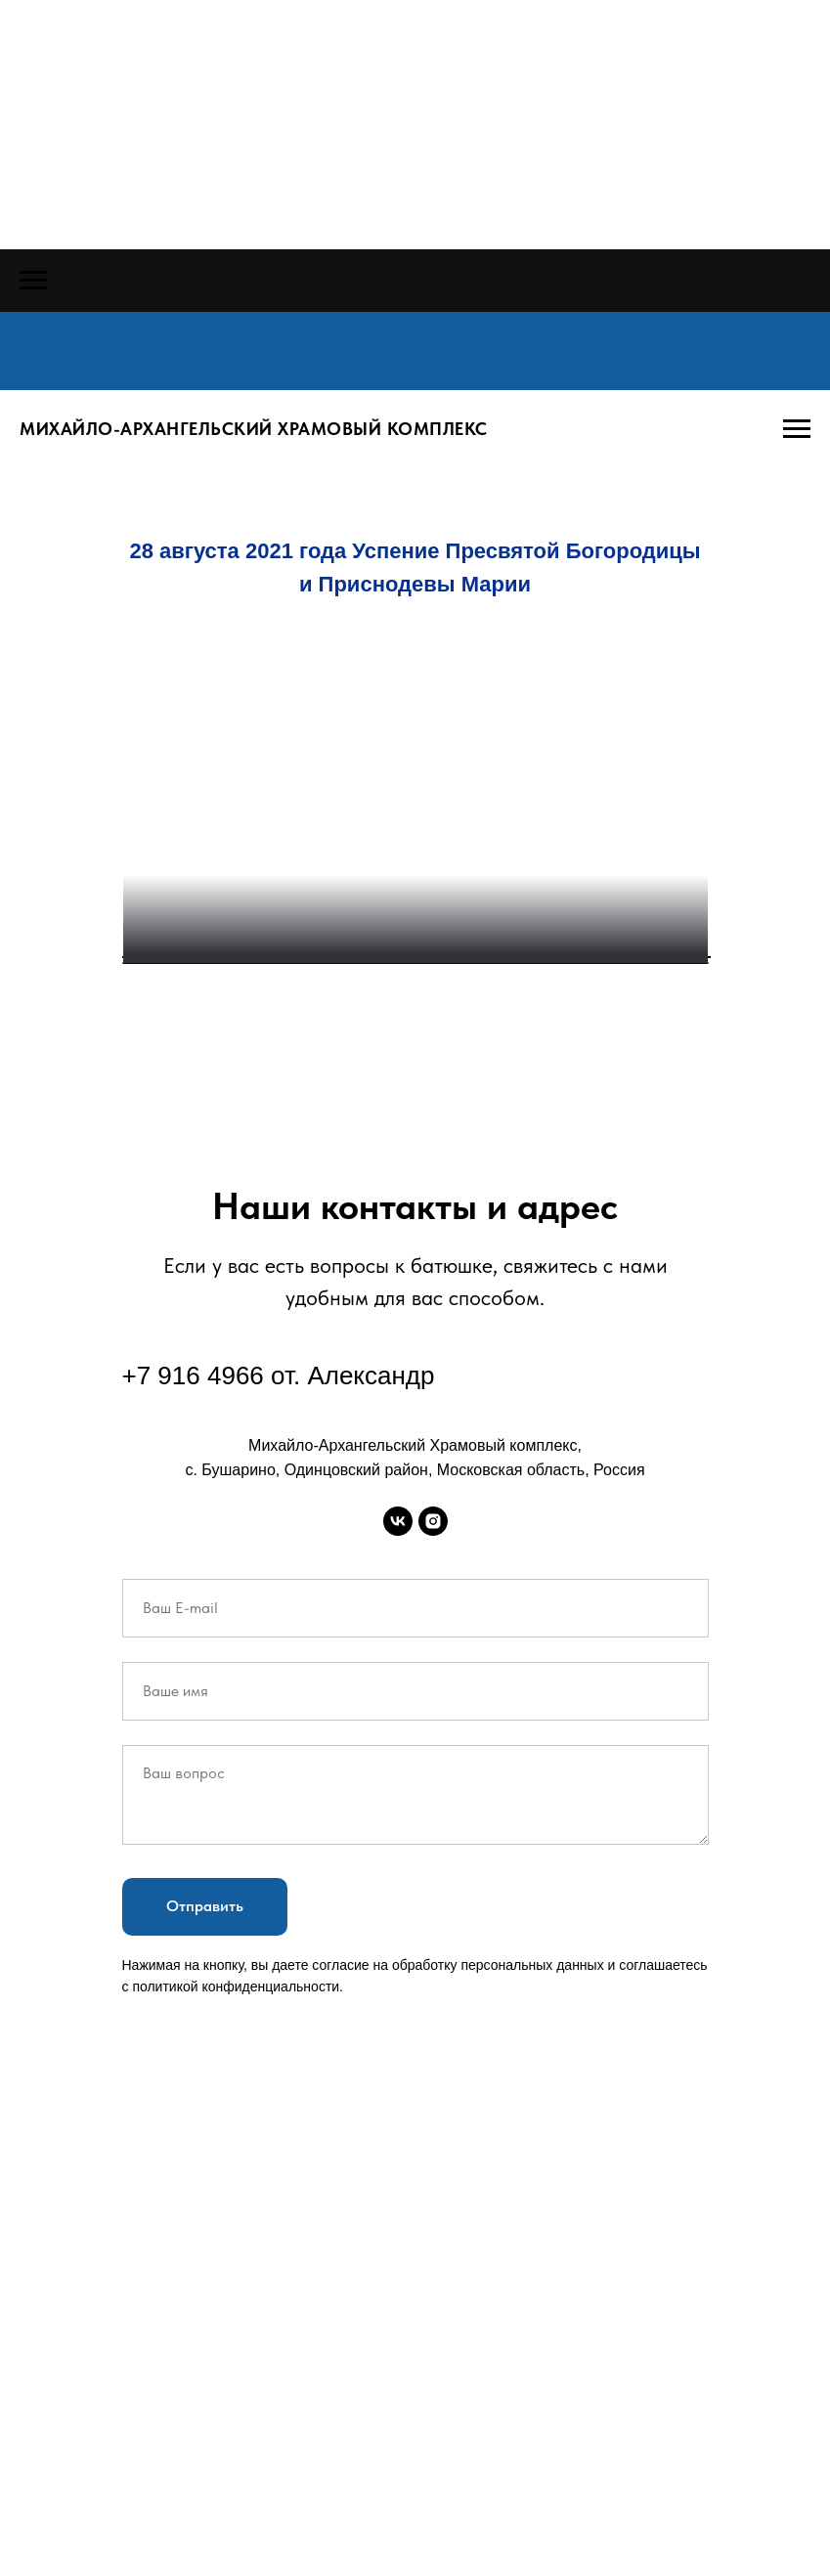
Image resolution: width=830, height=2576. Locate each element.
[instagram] (433, 2040)
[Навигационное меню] (33, 280)
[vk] (398, 2040)
